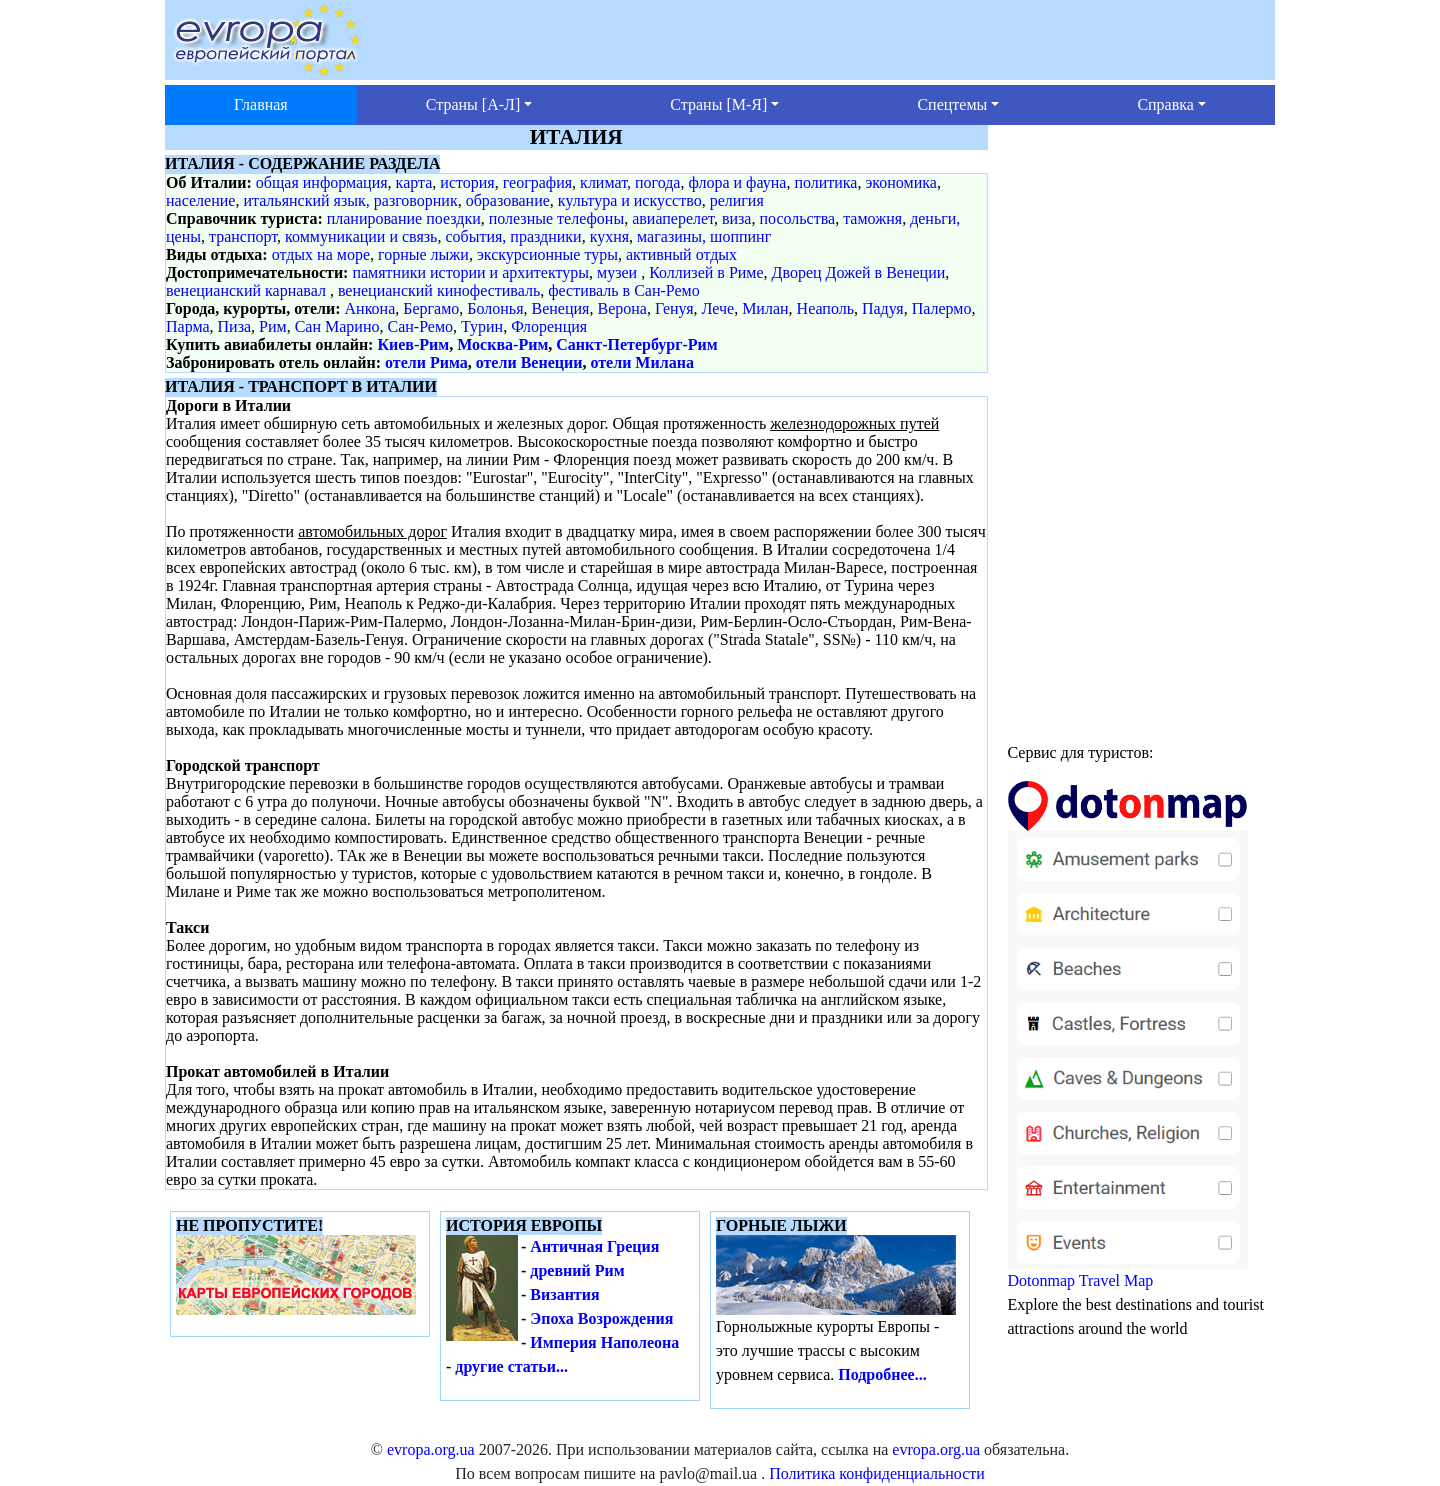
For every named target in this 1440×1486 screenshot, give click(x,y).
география (537, 182)
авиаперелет (673, 218)
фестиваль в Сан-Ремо (624, 290)
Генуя (674, 308)
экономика (900, 182)
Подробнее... (882, 1374)
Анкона (370, 308)
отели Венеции (529, 362)
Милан (765, 308)
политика (825, 182)
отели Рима (426, 362)
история (467, 182)
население (200, 200)
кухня (609, 236)
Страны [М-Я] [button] (718, 104)
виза (737, 218)
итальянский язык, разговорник (350, 200)
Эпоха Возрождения (601, 1318)
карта (414, 182)
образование (508, 200)
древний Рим (577, 1270)
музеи (617, 272)
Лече (718, 308)
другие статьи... (511, 1366)
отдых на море (321, 254)
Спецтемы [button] (952, 104)
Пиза (235, 326)
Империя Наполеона (604, 1342)
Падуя (883, 308)
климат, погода (630, 182)
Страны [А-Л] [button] (473, 104)
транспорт (243, 236)
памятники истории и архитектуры (470, 272)
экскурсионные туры (547, 254)
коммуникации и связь (361, 236)
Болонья (495, 308)
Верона (621, 308)
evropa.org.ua (431, 1449)
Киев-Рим (413, 344)
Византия (564, 1294)
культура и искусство (630, 200)
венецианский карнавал (246, 290)
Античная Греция (594, 1246)
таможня (872, 218)
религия (737, 200)
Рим (273, 326)
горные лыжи (423, 254)
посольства (797, 218)
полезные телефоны (556, 218)
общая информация (322, 182)
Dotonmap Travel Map (1128, 1043)
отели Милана (641, 362)
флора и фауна (737, 182)
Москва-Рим (502, 344)
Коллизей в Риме (706, 272)
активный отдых (681, 254)
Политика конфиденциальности (877, 1473)
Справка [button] (1165, 104)
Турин (482, 326)
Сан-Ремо (420, 326)
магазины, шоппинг (704, 236)
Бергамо (431, 308)
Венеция (561, 308)
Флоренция (549, 326)
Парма (188, 326)
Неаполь (825, 308)
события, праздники (513, 236)
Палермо (942, 308)
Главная (261, 104)
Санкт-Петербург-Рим (636, 344)
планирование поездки (404, 218)
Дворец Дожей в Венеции (859, 272)
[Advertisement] (1142, 425)
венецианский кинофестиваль (439, 290)
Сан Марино (337, 326)
